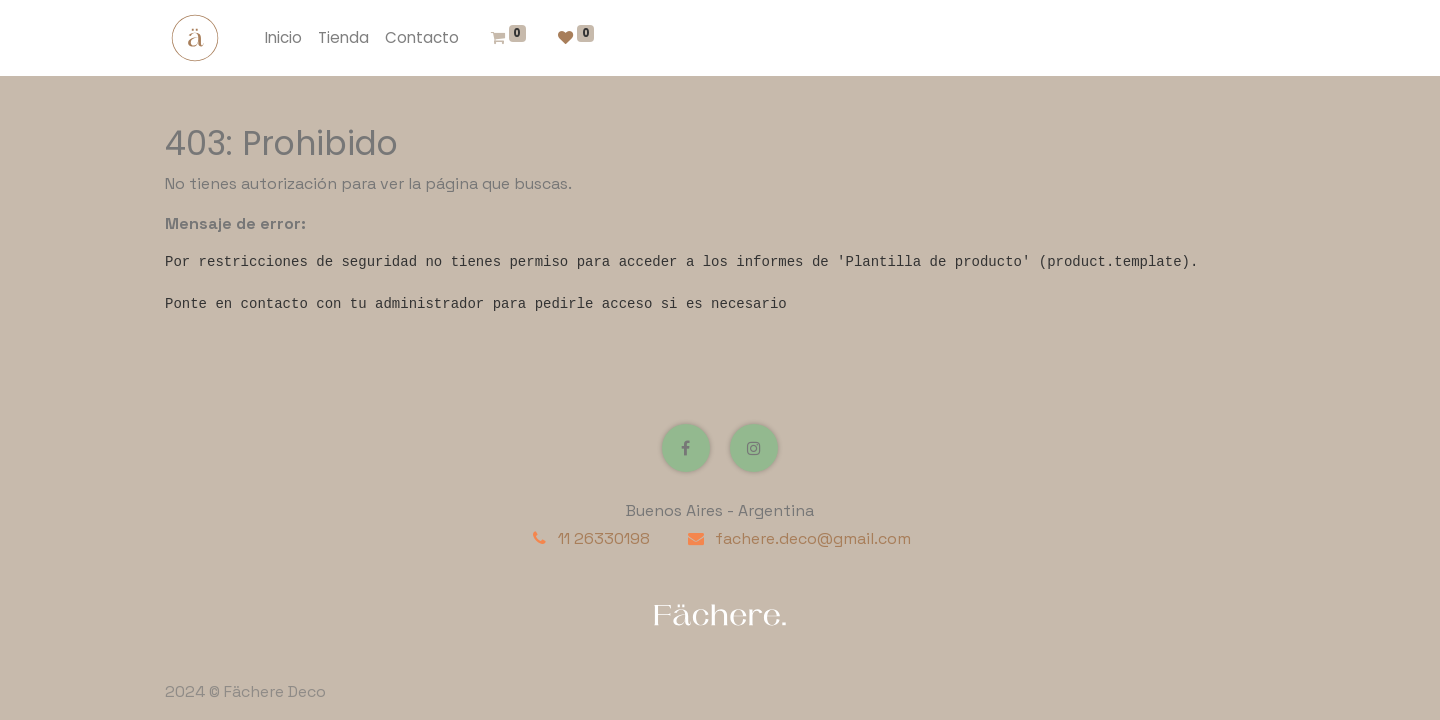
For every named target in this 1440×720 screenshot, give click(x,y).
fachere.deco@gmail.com (813, 538)
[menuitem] (283, 38)
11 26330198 (604, 538)
